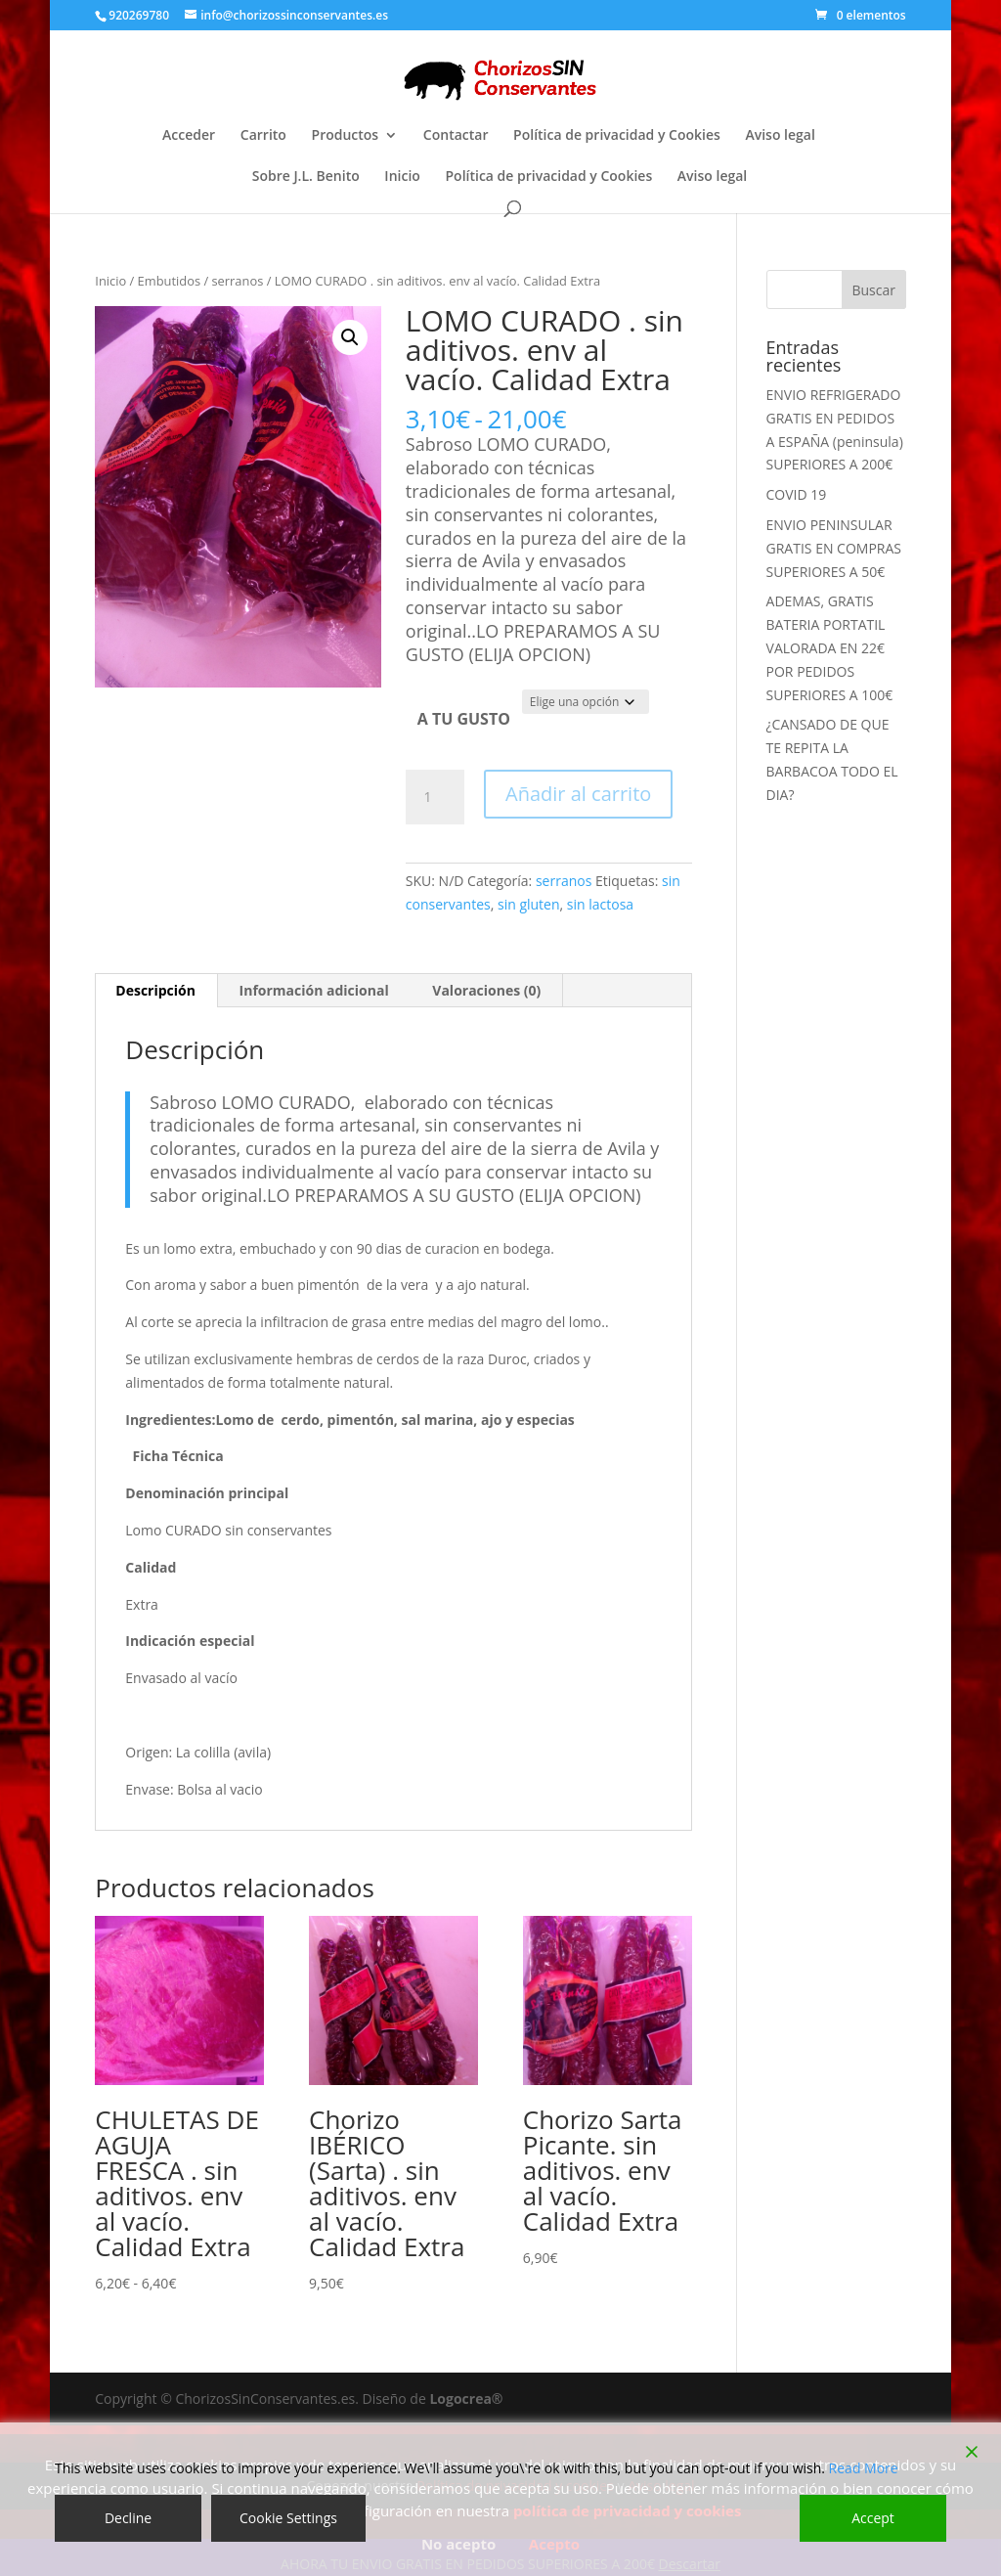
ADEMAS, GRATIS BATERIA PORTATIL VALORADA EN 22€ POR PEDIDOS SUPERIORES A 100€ (829, 647)
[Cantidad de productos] (435, 797)
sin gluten (529, 904)
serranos (237, 280)
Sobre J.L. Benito (306, 177)
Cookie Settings (288, 2518)
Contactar (456, 136)
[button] (350, 337)
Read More (863, 2468)
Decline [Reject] (128, 2518)
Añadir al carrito (578, 793)
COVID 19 (796, 494)
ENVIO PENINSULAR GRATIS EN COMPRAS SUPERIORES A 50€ (833, 548)
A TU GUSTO (463, 719)
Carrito (263, 136)
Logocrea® (465, 2398)
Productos (345, 136)
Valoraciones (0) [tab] (486, 990)
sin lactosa (600, 904)
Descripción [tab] (155, 990)
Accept (872, 2518)
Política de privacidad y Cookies (616, 136)
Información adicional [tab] (314, 990)
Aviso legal (779, 136)
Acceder (188, 136)
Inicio (401, 177)
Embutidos (169, 280)
